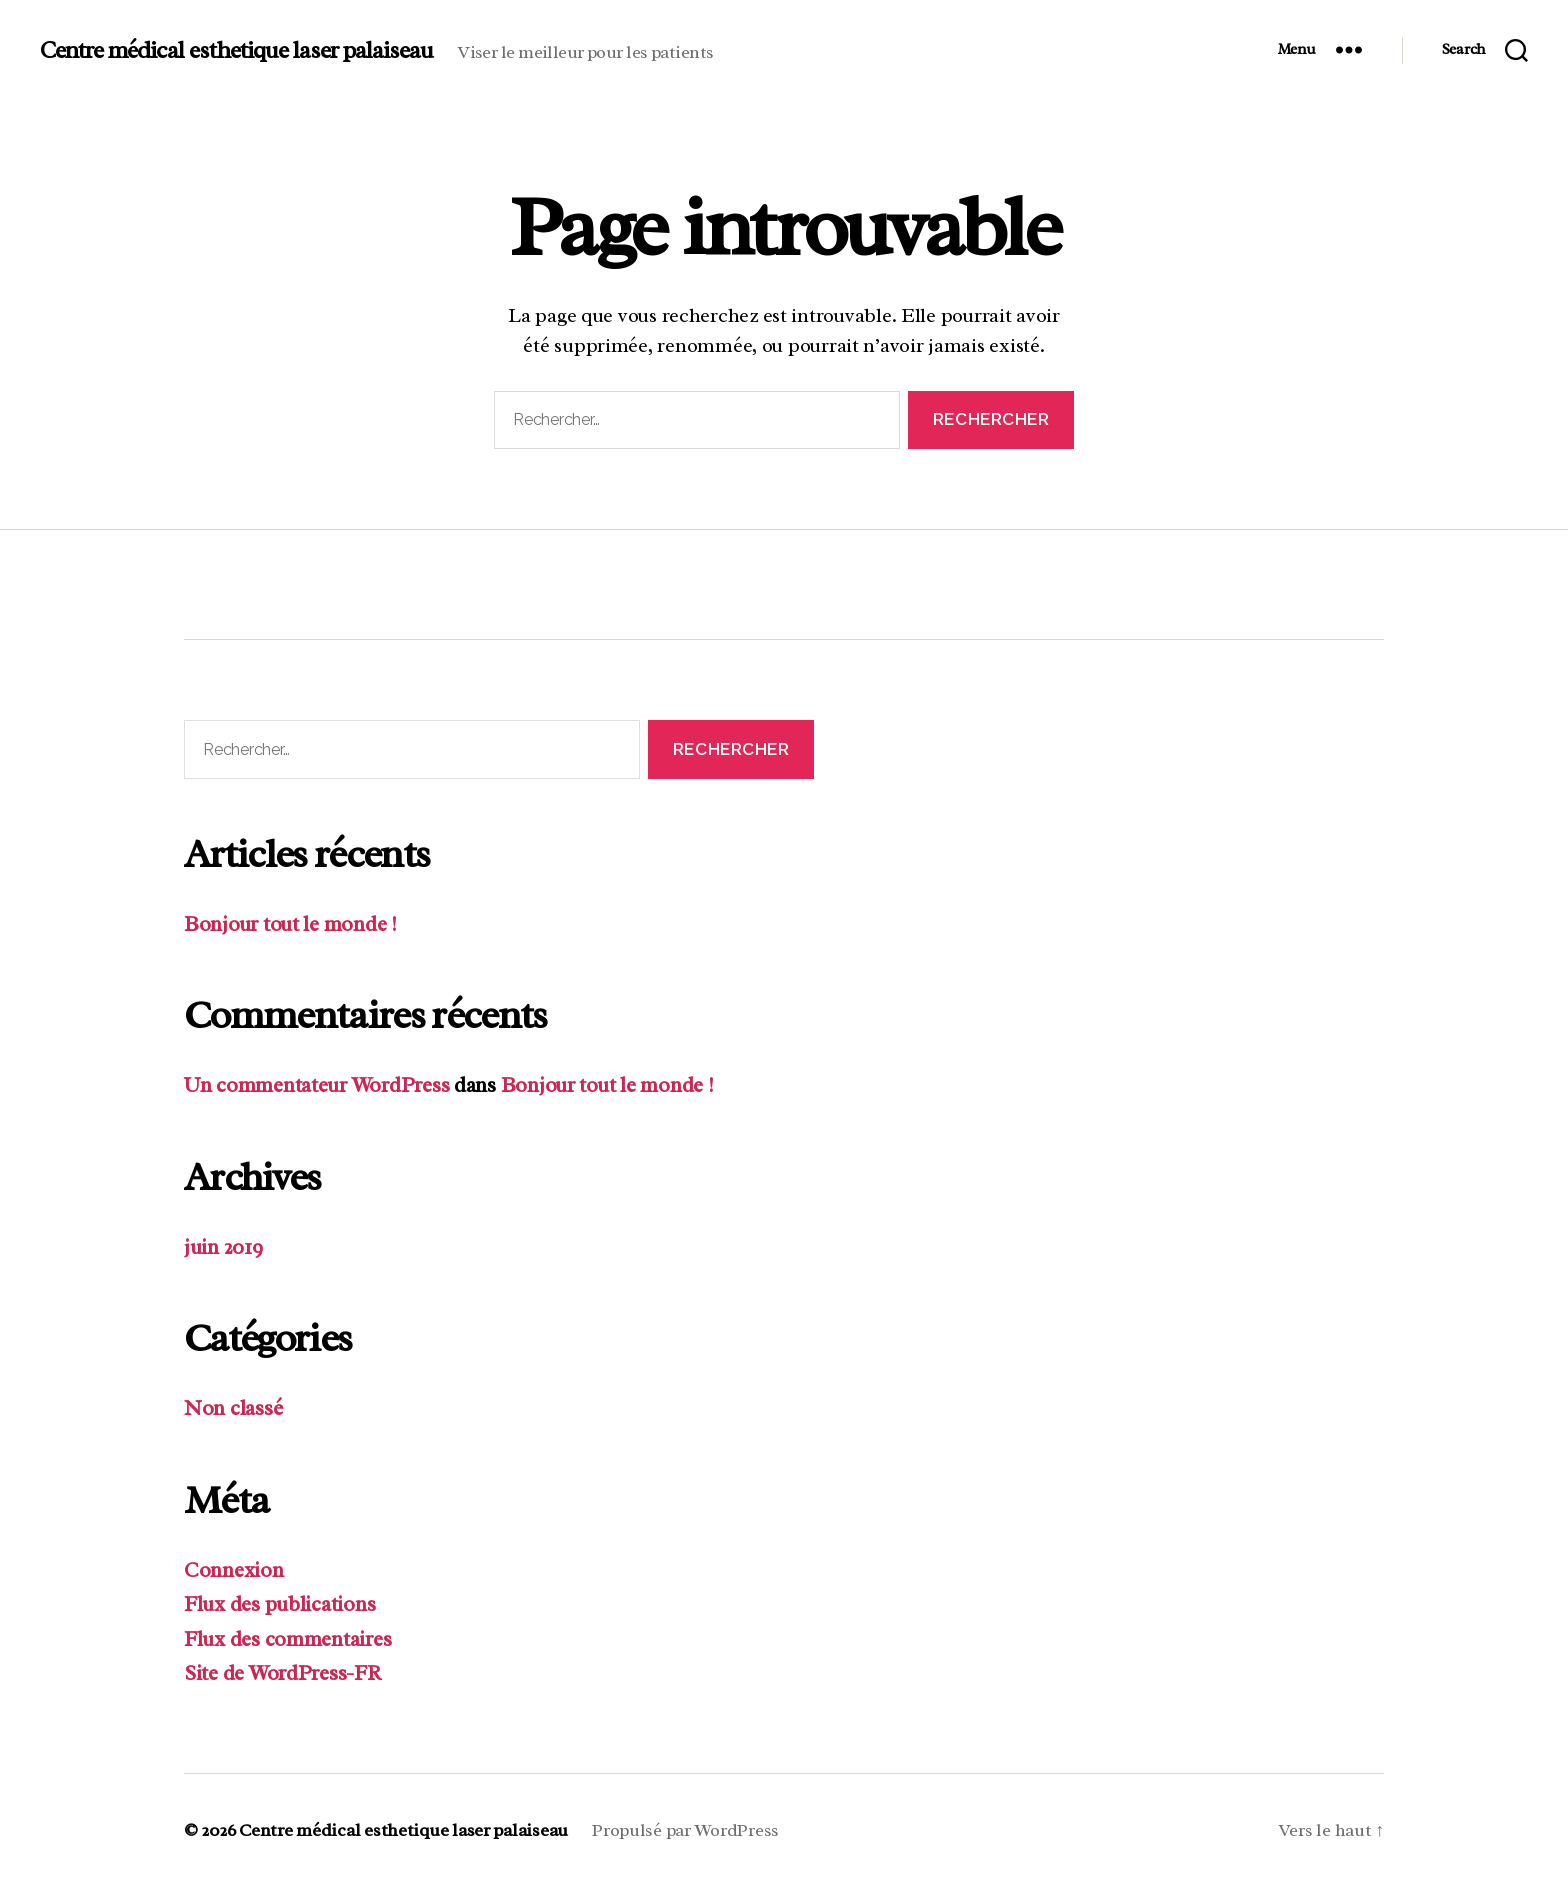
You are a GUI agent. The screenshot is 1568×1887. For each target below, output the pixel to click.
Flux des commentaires (287, 1639)
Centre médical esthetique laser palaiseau (236, 50)
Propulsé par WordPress (685, 1830)
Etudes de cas (722, 577)
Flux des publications (279, 1604)
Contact (925, 577)
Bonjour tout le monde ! (290, 924)
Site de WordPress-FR (282, 1673)
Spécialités (307, 577)
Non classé (233, 1408)
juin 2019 (223, 1247)
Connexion (234, 1570)
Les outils (508, 577)
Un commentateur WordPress (316, 1085)
